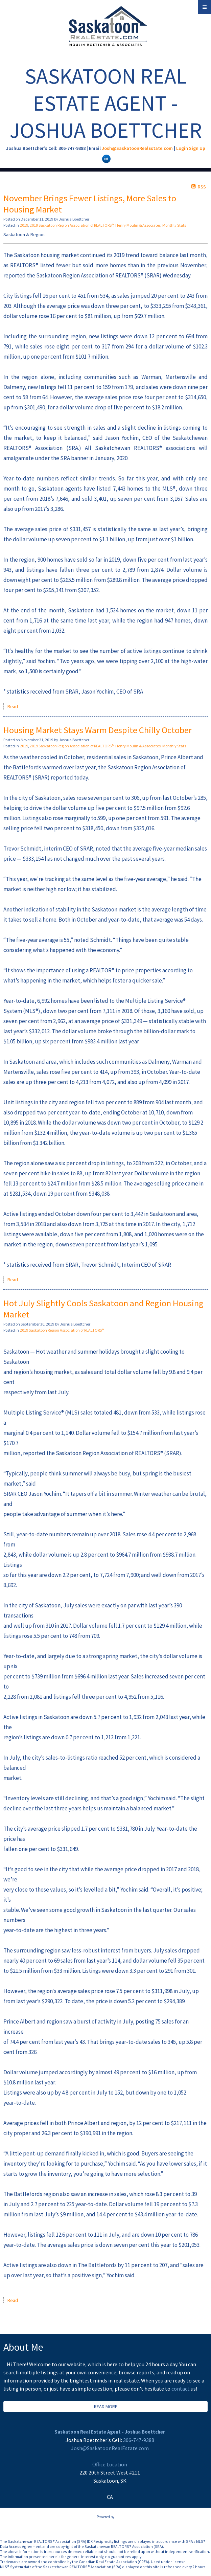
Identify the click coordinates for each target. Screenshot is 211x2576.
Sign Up (197, 148)
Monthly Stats (174, 225)
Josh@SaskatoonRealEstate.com (137, 148)
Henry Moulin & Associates (138, 225)
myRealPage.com (105, 2524)
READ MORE (105, 2406)
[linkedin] (105, 158)
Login (182, 148)
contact (181, 2388)
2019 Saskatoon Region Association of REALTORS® (72, 225)
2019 (24, 225)
